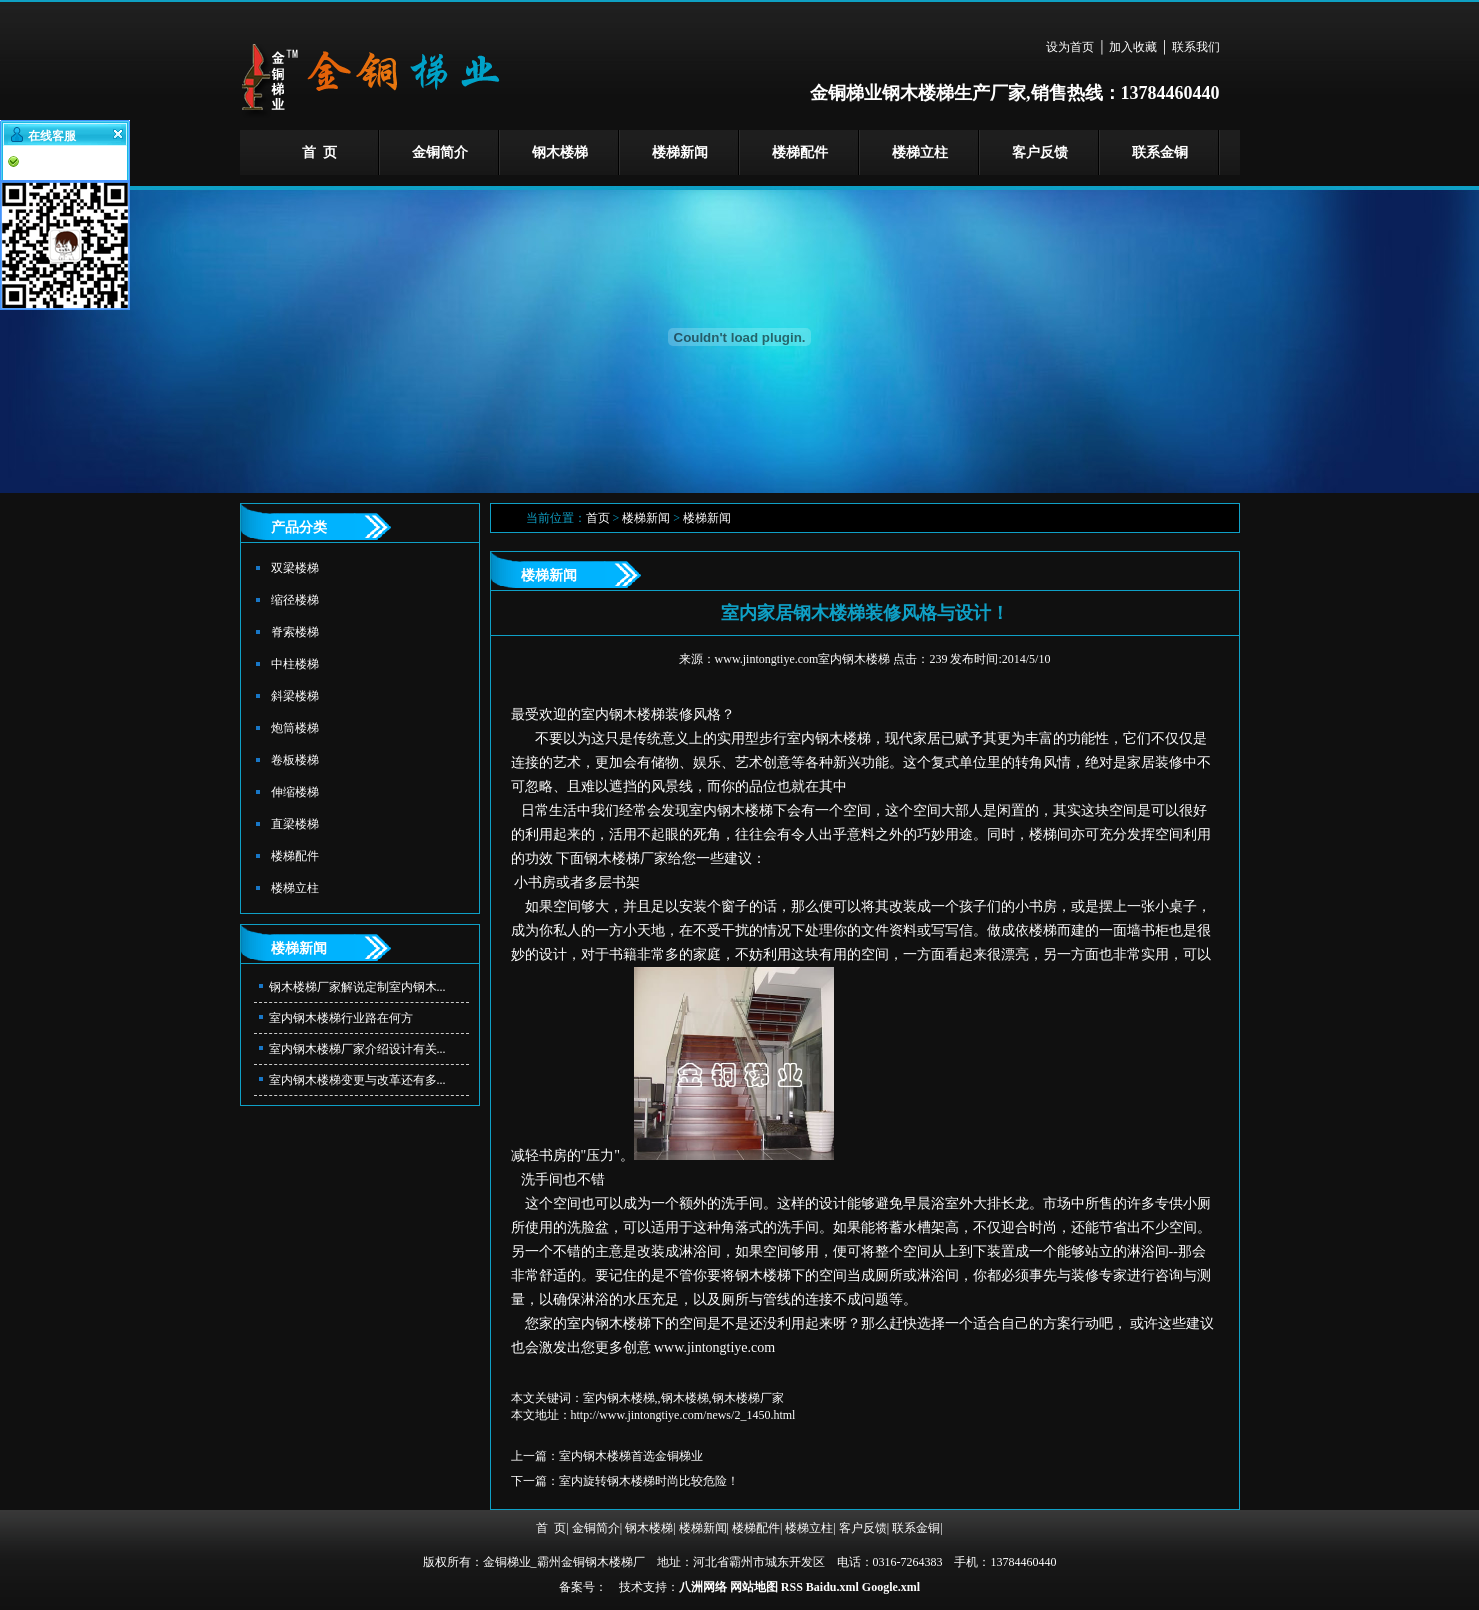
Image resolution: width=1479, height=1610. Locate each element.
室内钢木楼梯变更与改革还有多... (357, 1080)
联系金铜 (1160, 152)
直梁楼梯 (295, 824)
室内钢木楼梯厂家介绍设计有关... (357, 1049)
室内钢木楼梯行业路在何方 (341, 1018)
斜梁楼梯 (295, 696)
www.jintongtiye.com (714, 1347)
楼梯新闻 (680, 152)
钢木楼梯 (560, 152)
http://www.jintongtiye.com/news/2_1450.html (683, 1415)
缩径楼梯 (295, 600)
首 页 (319, 152)
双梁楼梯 (295, 568)
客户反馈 (1040, 152)
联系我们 (1196, 47)
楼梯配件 (800, 152)
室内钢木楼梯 (623, 714)
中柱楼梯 (295, 664)
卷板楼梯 (295, 760)
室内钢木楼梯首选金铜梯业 (631, 1456)
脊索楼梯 (295, 632)
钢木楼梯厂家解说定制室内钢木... (357, 987)
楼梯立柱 (920, 152)
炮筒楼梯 (295, 728)
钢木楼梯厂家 (626, 858)
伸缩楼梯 (295, 792)
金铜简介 (440, 152)
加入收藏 (1133, 47)
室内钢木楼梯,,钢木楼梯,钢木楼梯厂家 (683, 1398)
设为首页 (1070, 47)
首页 (598, 518)
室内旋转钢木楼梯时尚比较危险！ (649, 1481)
